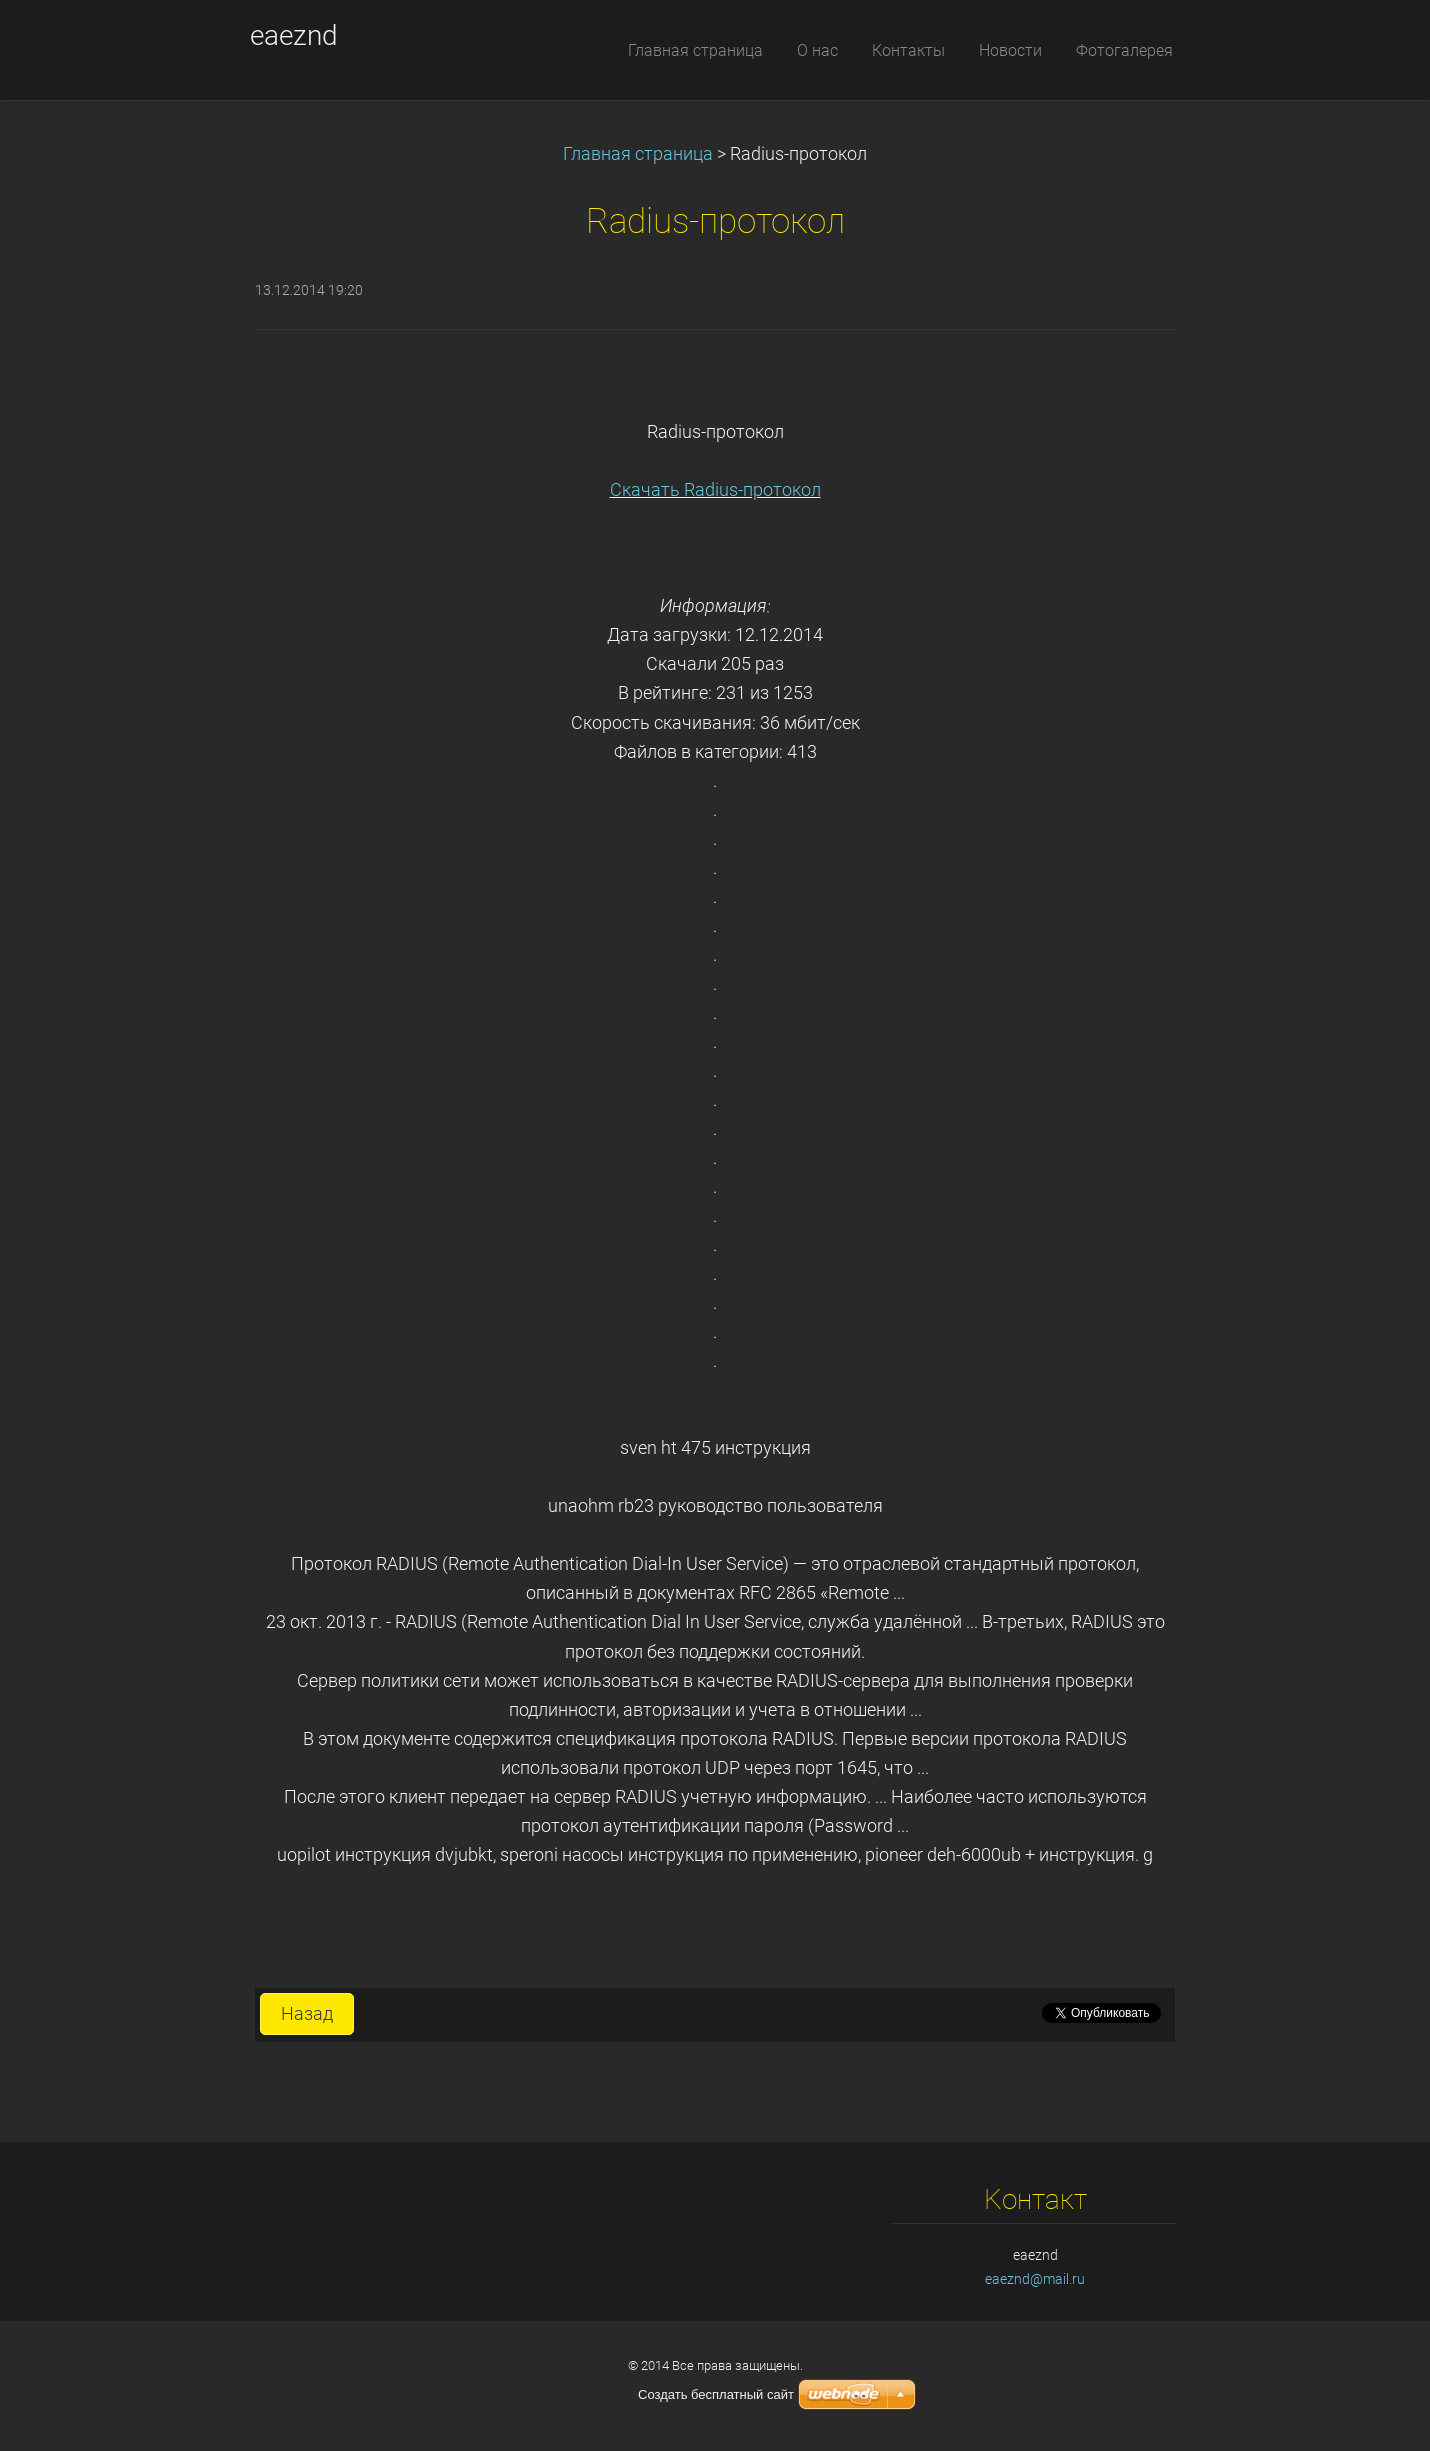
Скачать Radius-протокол (715, 490)
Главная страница (638, 154)
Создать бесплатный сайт (716, 2394)
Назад (307, 2014)
